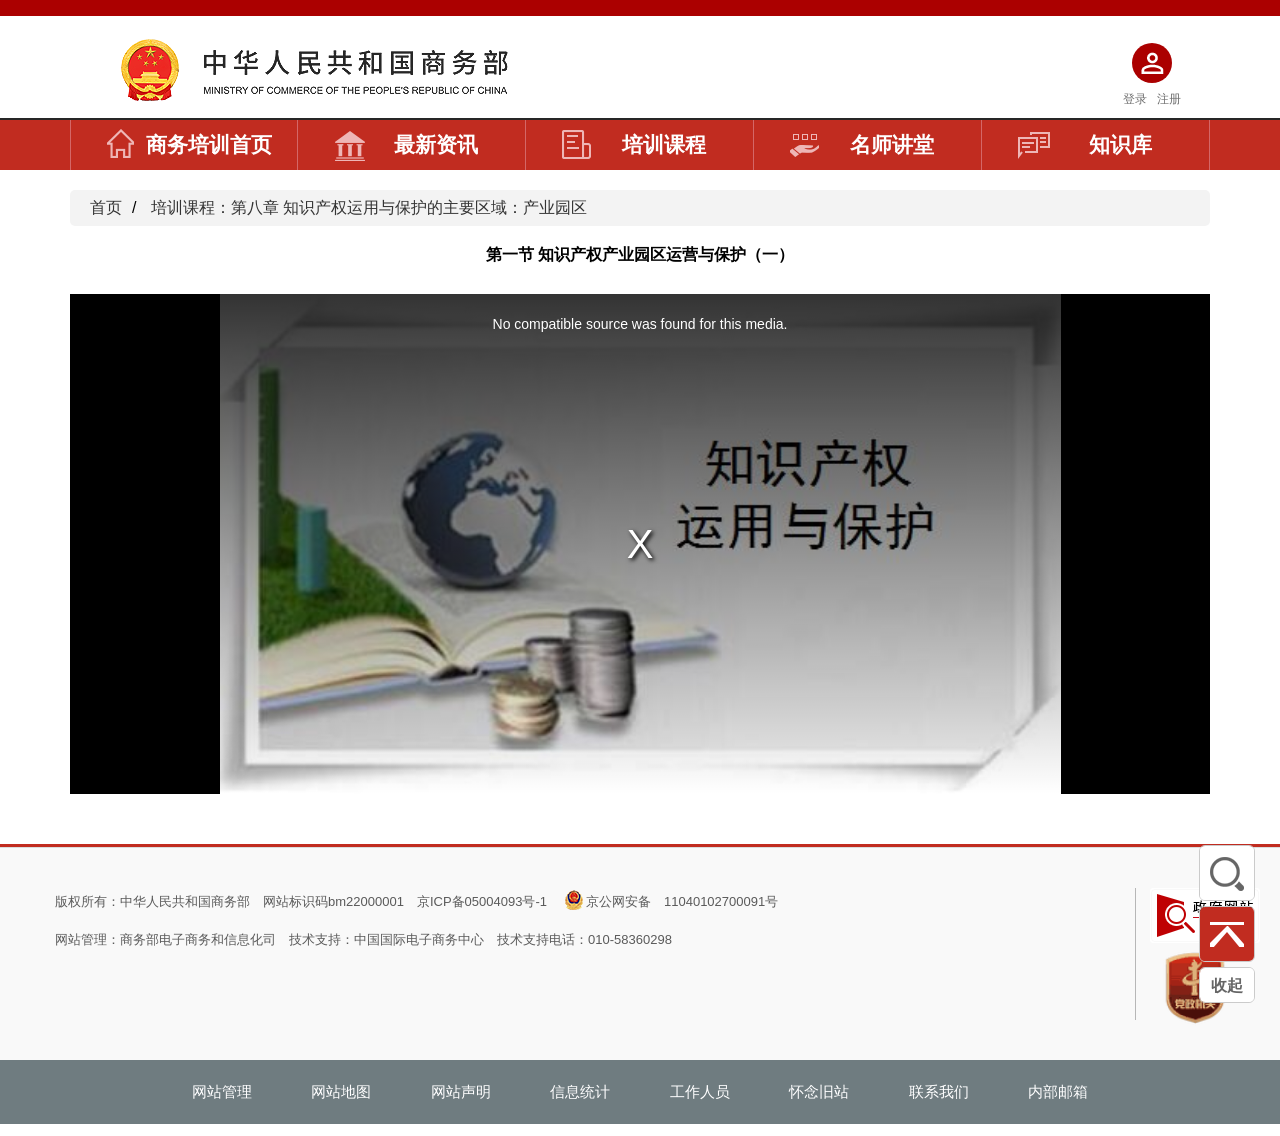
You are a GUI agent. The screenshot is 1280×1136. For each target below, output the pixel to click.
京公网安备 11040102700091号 (682, 901)
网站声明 (461, 1091)
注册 (1169, 99)
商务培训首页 (189, 145)
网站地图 (341, 1091)
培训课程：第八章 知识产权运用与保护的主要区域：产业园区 (369, 207)
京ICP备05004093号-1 (482, 901)
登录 (1135, 99)
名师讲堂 (862, 145)
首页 (106, 207)
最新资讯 (406, 145)
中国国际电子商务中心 (419, 939)
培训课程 (634, 145)
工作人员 (700, 1091)
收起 (1227, 985)
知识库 (1085, 145)
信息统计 (580, 1091)
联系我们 (939, 1091)
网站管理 (222, 1091)
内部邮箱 (1058, 1091)
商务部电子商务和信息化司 (198, 939)
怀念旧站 (819, 1091)
